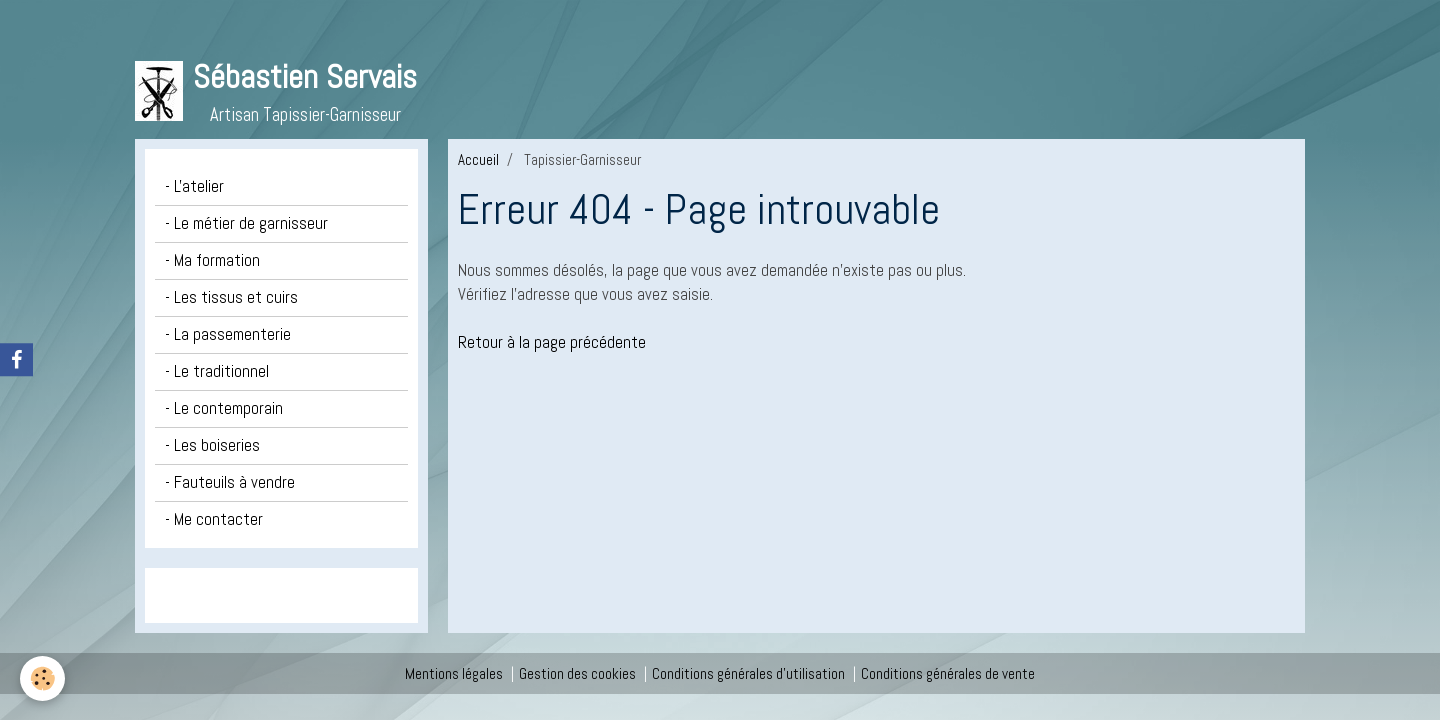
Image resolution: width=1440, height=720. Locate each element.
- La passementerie (228, 334)
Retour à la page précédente (552, 342)
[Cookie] (42, 678)
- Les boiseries (212, 445)
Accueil (478, 159)
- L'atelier (194, 186)
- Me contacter (214, 519)
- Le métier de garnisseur (246, 223)
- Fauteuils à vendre (230, 482)
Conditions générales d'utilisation (748, 673)
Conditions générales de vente (948, 673)
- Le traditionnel (217, 371)
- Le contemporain (224, 408)
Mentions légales (454, 673)
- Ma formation (212, 260)
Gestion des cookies (577, 673)
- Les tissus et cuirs (231, 297)
